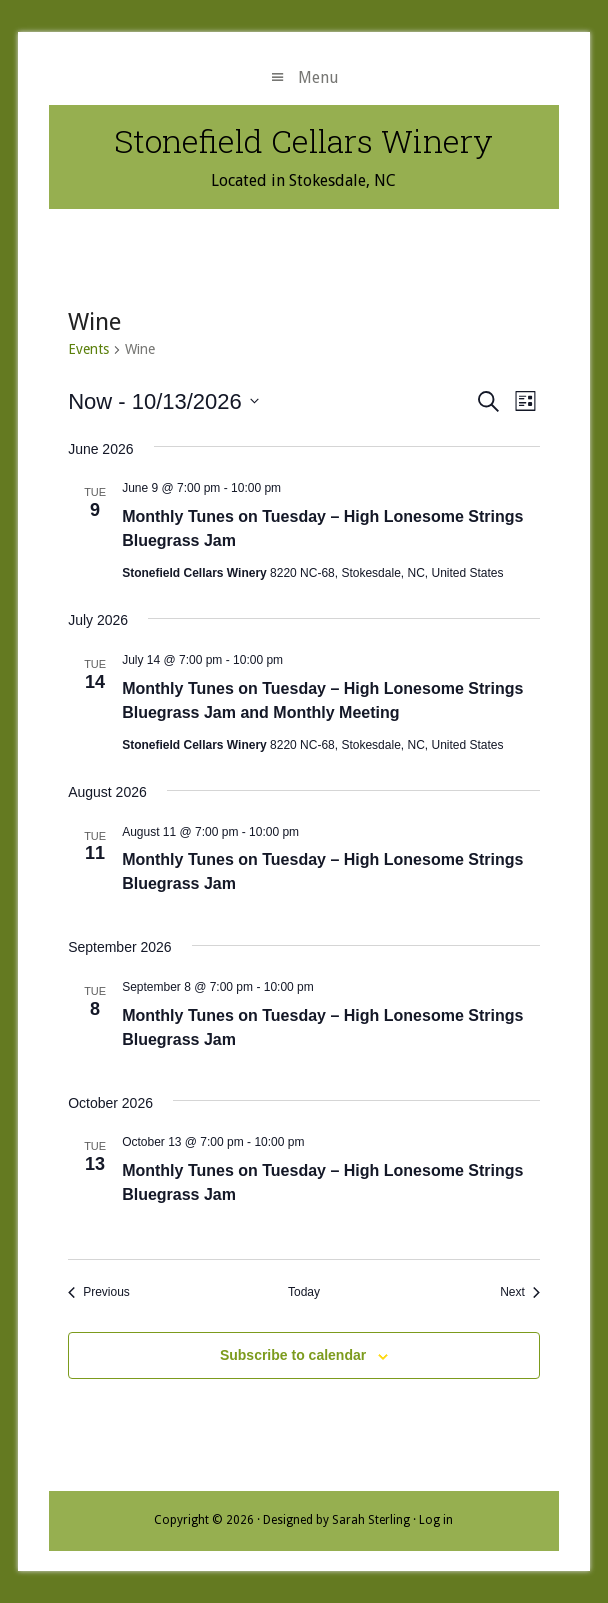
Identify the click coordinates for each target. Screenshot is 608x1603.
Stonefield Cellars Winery (303, 140)
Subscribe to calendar (293, 1355)
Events (88, 349)
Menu (318, 77)
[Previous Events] (99, 1292)
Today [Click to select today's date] (304, 1292)
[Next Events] (520, 1292)
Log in (436, 1520)
